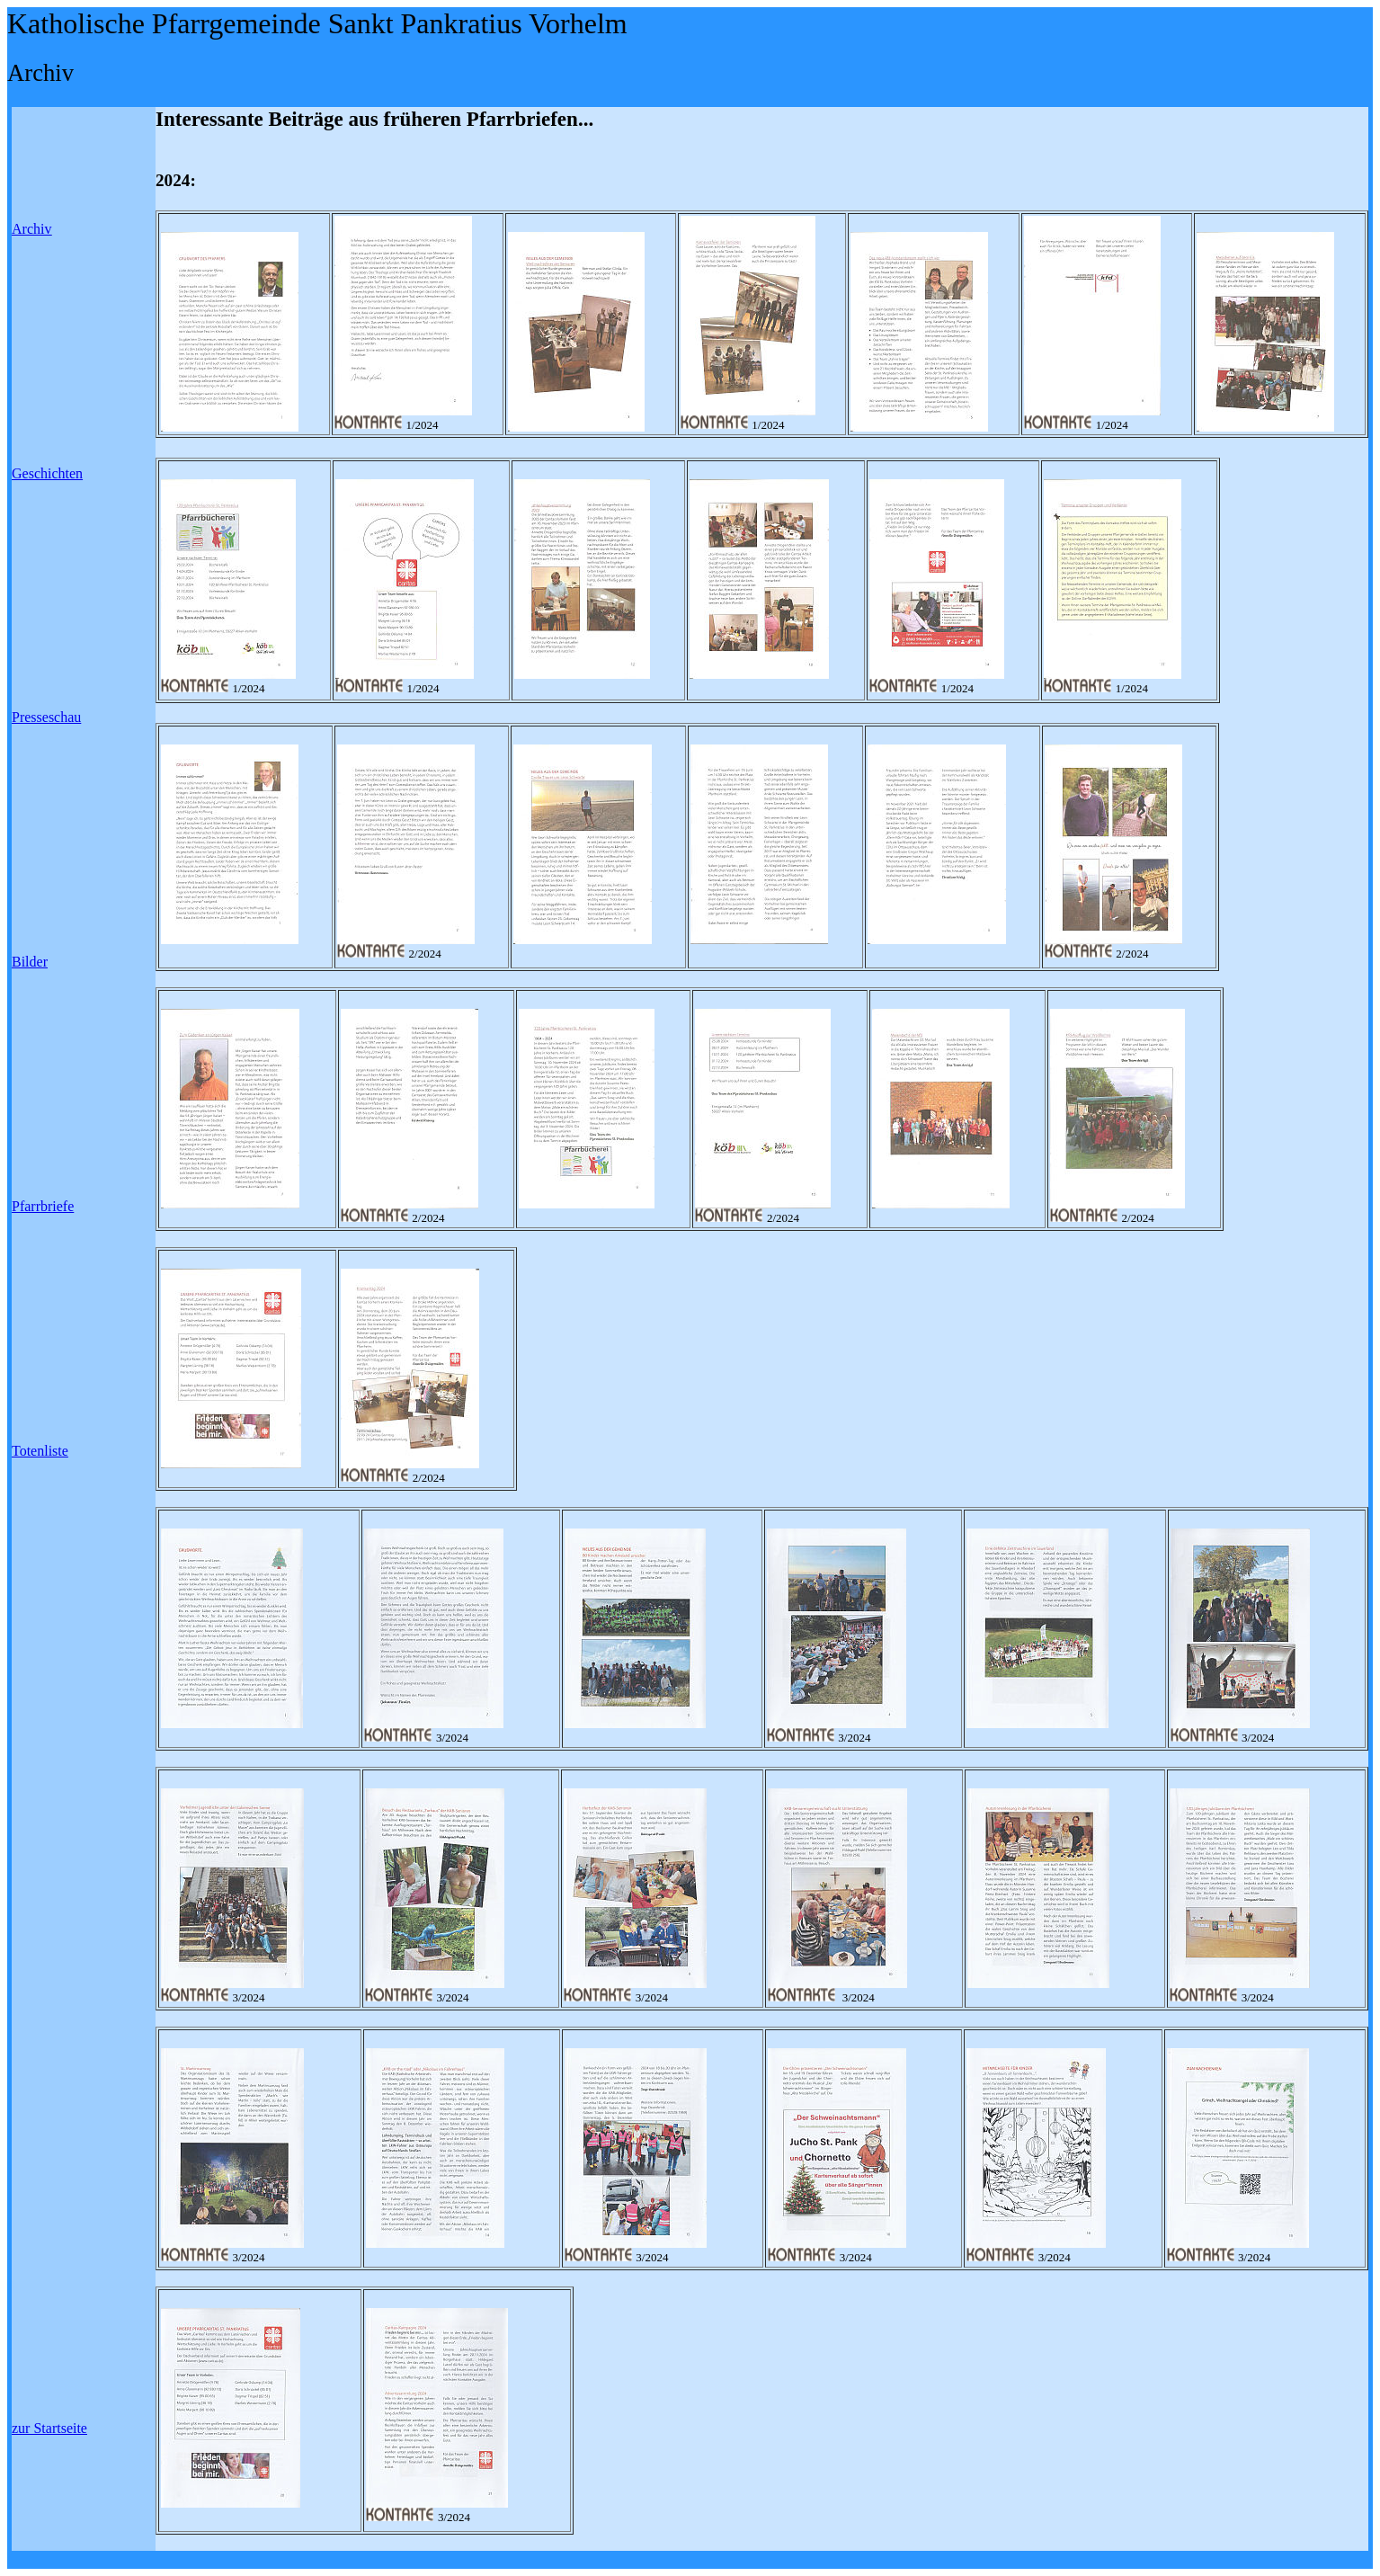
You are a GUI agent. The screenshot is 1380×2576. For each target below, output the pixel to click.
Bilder (30, 961)
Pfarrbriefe (43, 1206)
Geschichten (47, 473)
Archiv (31, 228)
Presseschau (46, 717)
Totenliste (40, 1450)
